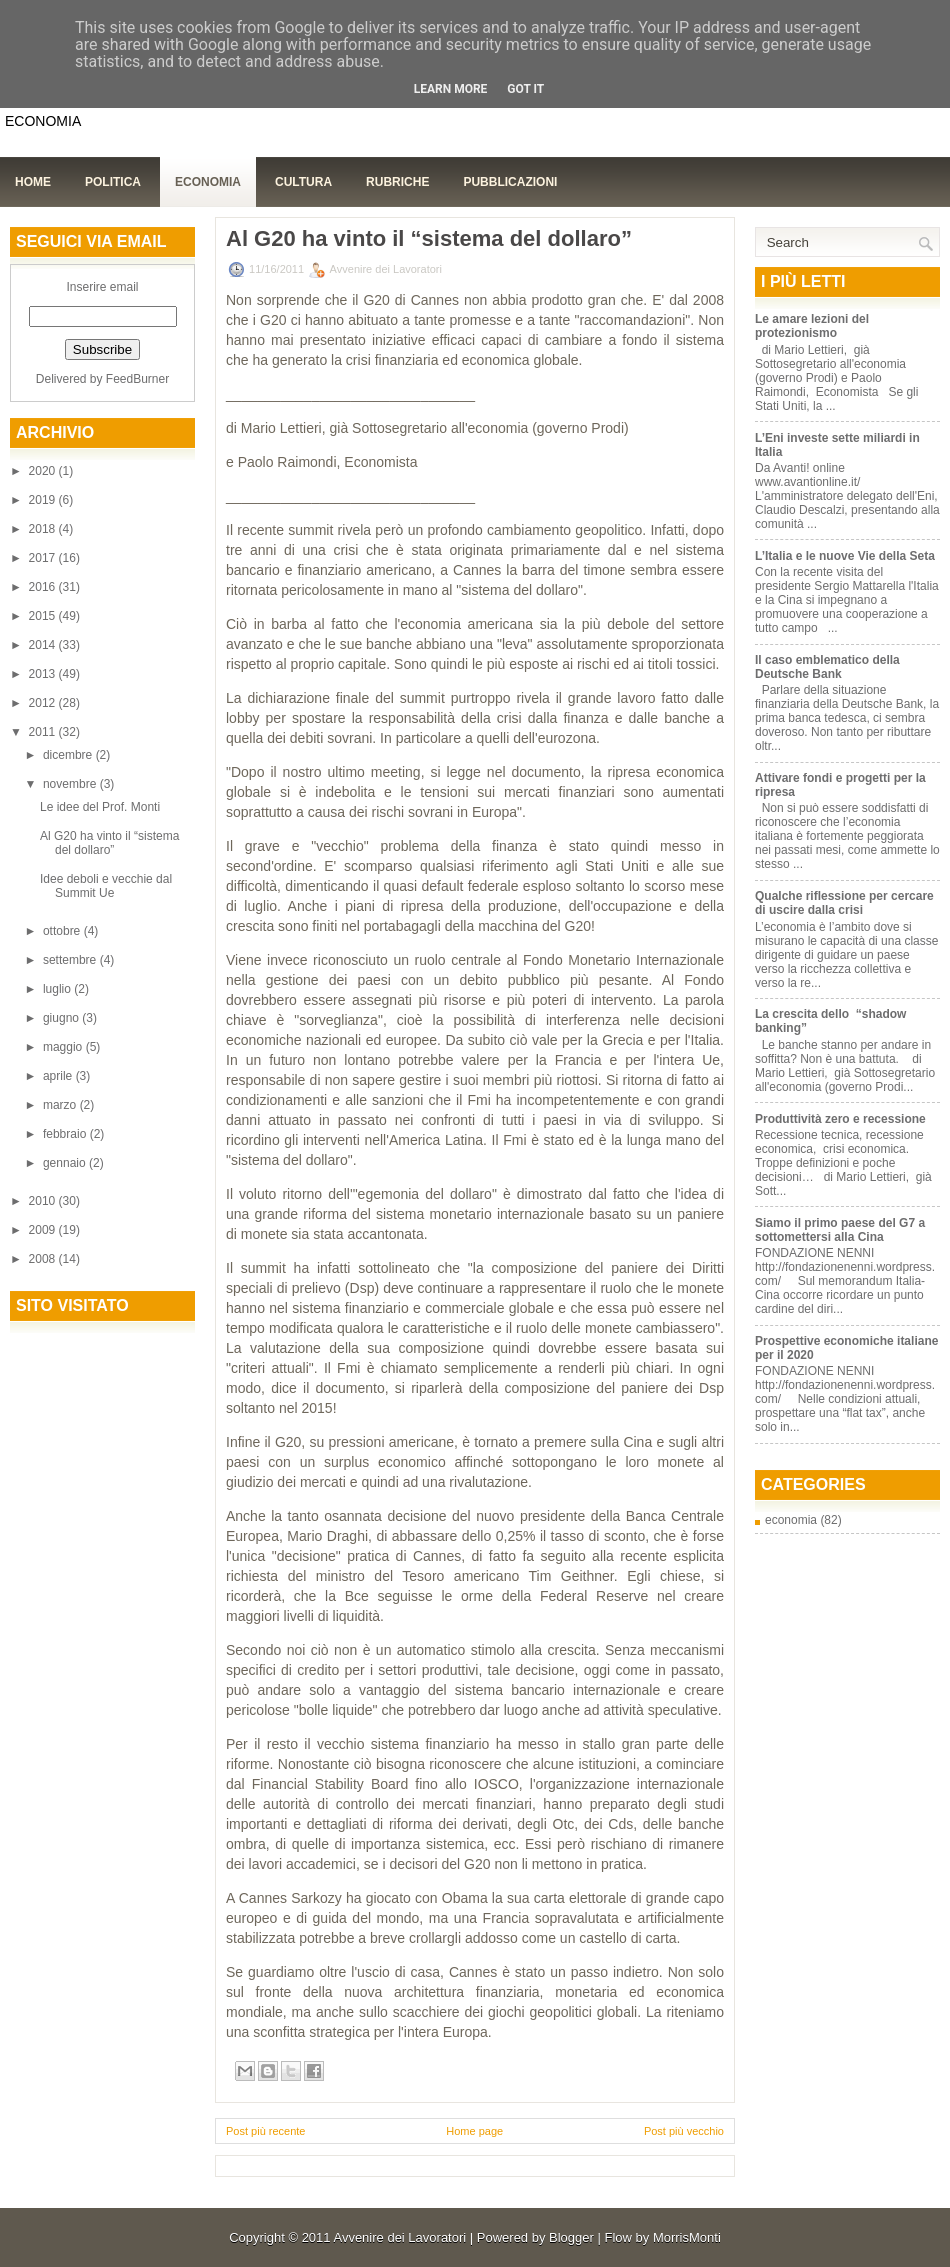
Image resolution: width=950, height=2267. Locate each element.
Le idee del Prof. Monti (100, 807)
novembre (71, 784)
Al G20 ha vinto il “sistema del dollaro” (109, 843)
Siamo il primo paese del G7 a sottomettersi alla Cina (840, 1230)
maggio (64, 1047)
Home (33, 182)
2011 (44, 732)
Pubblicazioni (510, 182)
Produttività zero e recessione (840, 1119)
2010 (44, 1201)
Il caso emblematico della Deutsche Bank (827, 667)
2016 (44, 587)
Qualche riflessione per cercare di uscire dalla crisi (844, 903)
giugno (62, 1018)
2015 (44, 616)
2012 (44, 703)
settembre (71, 960)
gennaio (66, 1163)
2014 (44, 645)
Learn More (451, 89)
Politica (113, 182)
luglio (58, 989)
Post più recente (266, 2131)
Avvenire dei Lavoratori (399, 2237)
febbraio (66, 1134)
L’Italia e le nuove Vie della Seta (845, 556)
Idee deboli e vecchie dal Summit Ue (106, 886)
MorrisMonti (687, 2237)
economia (791, 1520)
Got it (525, 89)
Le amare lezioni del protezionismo (812, 326)
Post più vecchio (684, 2131)
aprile (59, 1076)
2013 (44, 674)
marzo (61, 1105)
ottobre (63, 931)
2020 (44, 471)
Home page (474, 2131)
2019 (44, 500)
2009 (44, 1230)
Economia (208, 182)
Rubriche (397, 182)
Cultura (303, 182)
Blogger (571, 2237)
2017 (44, 558)
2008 (44, 1259)
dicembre (69, 755)
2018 (44, 529)
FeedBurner (137, 379)
